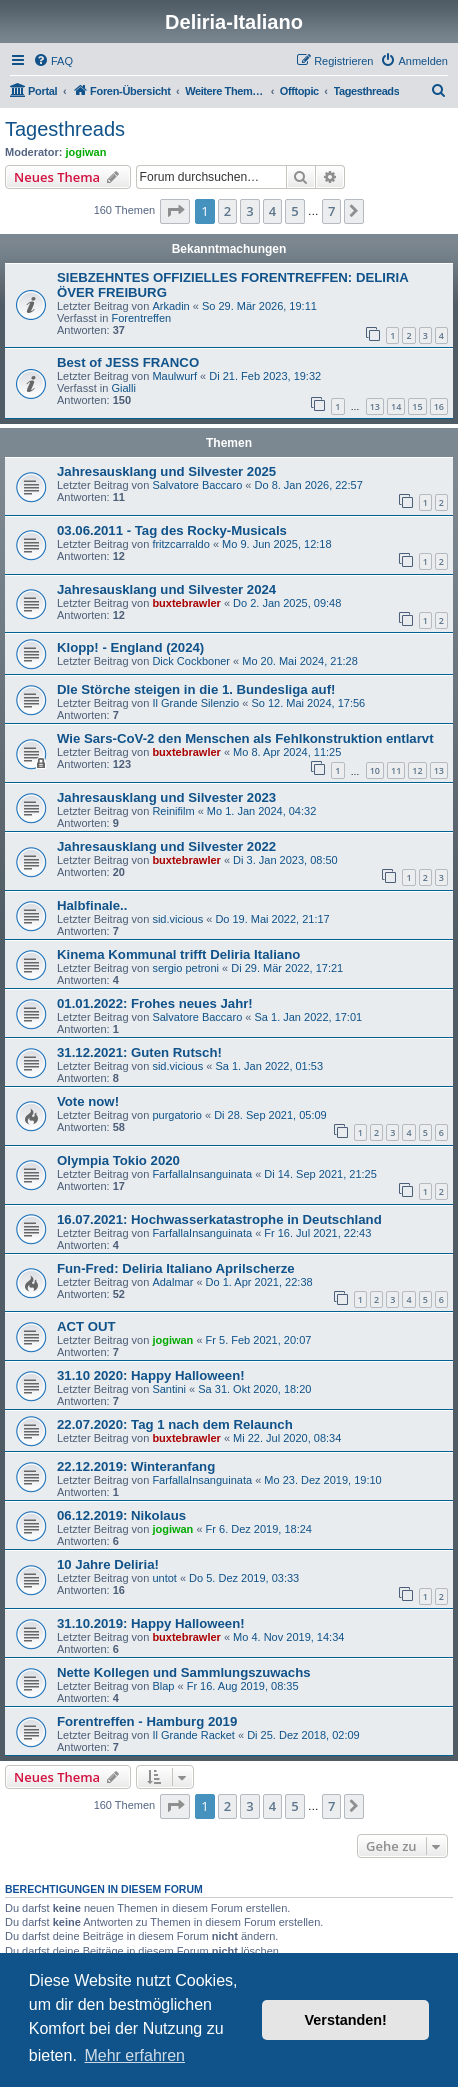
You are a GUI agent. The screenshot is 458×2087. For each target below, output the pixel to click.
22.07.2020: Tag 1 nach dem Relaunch (175, 1424)
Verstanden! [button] (346, 2020)
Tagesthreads (65, 129)
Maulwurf (174, 376)
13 (375, 406)
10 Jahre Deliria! (108, 1564)
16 (439, 406)
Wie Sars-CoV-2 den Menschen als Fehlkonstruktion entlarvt (245, 738)
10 (375, 770)
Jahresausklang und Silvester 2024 (166, 589)
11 (396, 770)
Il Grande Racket (193, 1735)
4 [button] (272, 211)
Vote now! (88, 1101)
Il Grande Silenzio (195, 703)
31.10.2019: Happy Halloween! (151, 1623)
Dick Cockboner (191, 661)
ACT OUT (86, 1326)
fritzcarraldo (180, 544)
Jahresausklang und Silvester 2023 (166, 797)
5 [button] (294, 211)
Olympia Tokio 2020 (118, 1160)
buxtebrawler (186, 603)
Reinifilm (173, 811)
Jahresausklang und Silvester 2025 (166, 471)
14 (396, 406)
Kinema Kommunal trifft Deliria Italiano (178, 954)
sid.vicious (177, 919)
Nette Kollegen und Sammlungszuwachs (184, 1672)
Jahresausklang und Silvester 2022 (166, 846)
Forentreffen (141, 318)
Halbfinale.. (92, 905)
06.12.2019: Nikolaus (121, 1515)
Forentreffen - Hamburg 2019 (147, 1721)
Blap (163, 1686)
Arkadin (170, 306)
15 (417, 406)
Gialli (123, 388)
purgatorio (177, 1115)
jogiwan (86, 152)
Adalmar (172, 1282)
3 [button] (249, 211)
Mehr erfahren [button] (134, 2055)
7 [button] (331, 211)
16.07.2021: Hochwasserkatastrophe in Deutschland (219, 1219)
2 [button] (227, 211)
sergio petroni (185, 968)
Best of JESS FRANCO (128, 362)
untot (164, 1578)
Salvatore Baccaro (197, 485)
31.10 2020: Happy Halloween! (151, 1375)
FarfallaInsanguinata (202, 1174)
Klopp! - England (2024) (130, 647)
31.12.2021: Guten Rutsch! (139, 1052)
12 (417, 770)
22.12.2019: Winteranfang (136, 1466)
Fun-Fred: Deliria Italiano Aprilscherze (176, 1268)
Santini (169, 1389)
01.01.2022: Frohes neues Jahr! (155, 1003)
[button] (175, 211)
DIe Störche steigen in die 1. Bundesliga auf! (196, 689)
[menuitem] (53, 61)
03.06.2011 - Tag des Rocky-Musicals (172, 530)
